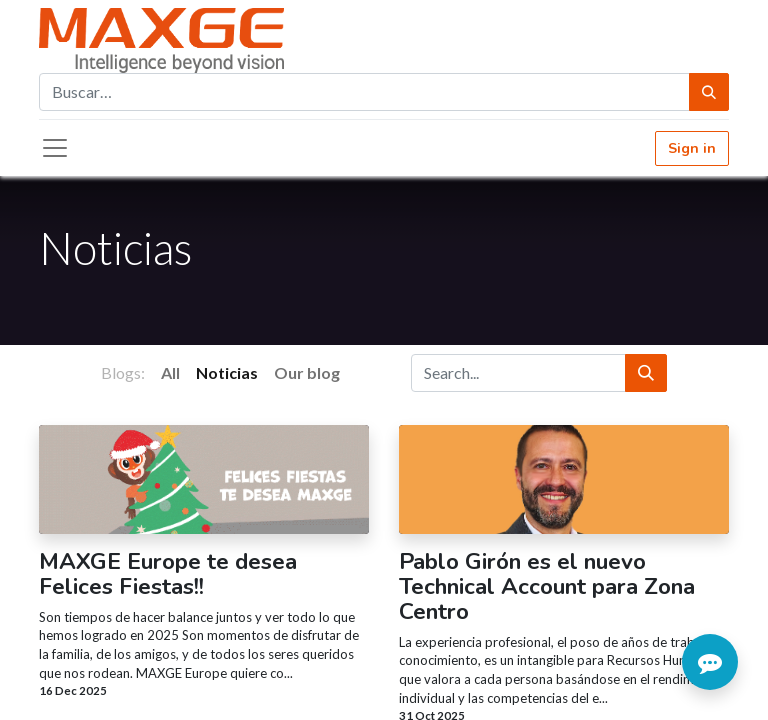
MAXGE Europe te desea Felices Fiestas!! (168, 575)
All (170, 372)
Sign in (692, 148)
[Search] (646, 373)
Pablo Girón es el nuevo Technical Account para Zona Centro (547, 587)
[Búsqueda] (709, 92)
